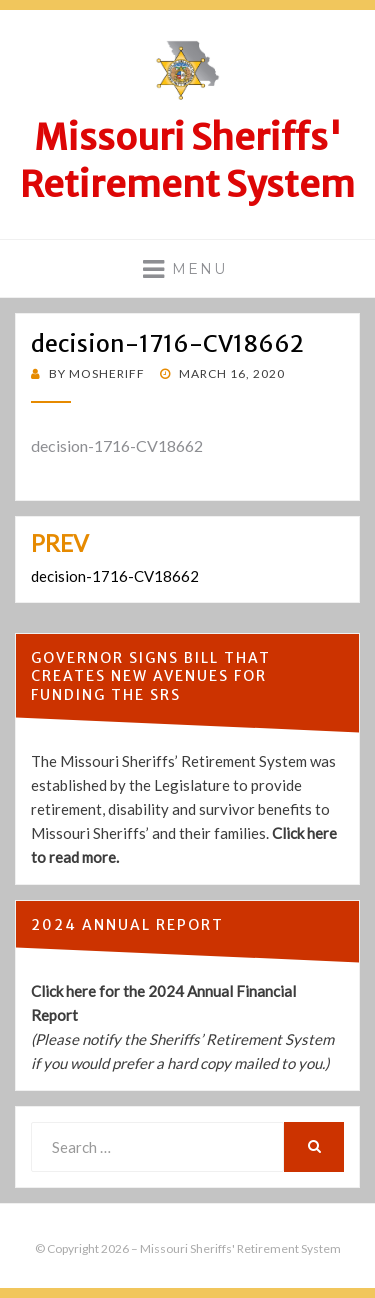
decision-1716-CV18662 (117, 445)
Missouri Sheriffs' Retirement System (187, 161)
